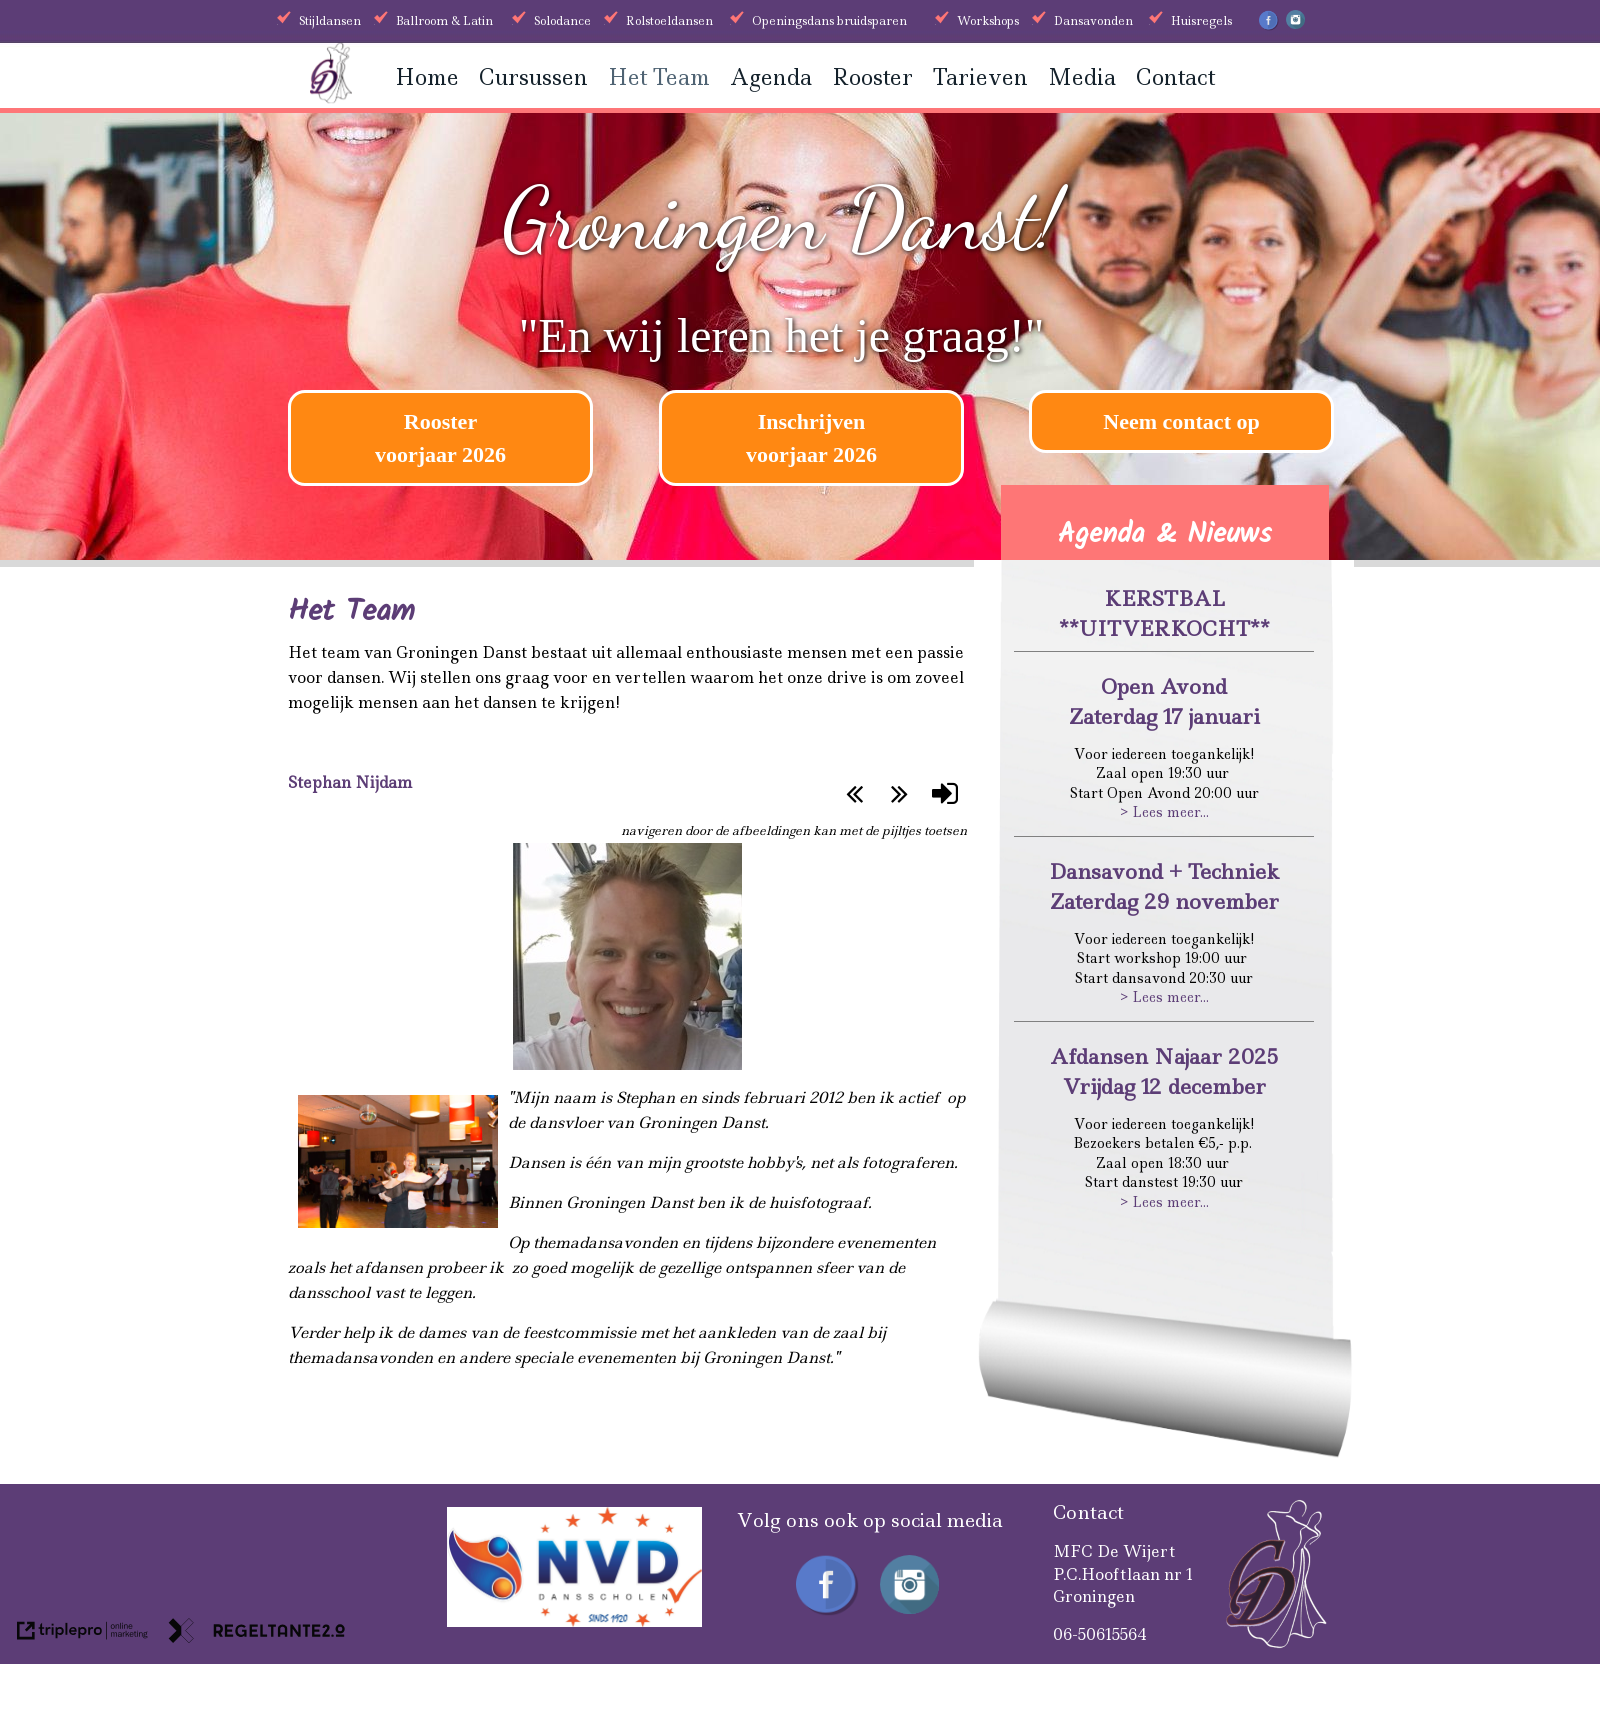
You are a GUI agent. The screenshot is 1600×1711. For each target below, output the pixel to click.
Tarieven (980, 77)
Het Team (659, 77)
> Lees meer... (1164, 812)
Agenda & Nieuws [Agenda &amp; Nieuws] (1165, 534)
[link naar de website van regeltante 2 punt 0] (257, 1634)
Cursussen (533, 77)
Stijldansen (330, 21)
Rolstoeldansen (669, 21)
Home (427, 77)
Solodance (562, 21)
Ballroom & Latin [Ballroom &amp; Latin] (444, 21)
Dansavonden (1093, 21)
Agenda (771, 77)
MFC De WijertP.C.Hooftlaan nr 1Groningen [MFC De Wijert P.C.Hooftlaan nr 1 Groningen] (1123, 1574)
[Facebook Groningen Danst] (1269, 27)
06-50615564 (1100, 1634)
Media (1082, 77)
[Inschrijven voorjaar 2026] (811, 438)
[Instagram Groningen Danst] (1295, 25)
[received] (574, 1621)
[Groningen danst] (331, 97)
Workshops (988, 21)
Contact (1175, 77)
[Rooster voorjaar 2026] (440, 438)
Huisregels (1201, 21)
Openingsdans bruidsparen (829, 21)
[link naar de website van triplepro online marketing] (82, 1634)
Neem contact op (1181, 421)
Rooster (872, 77)
